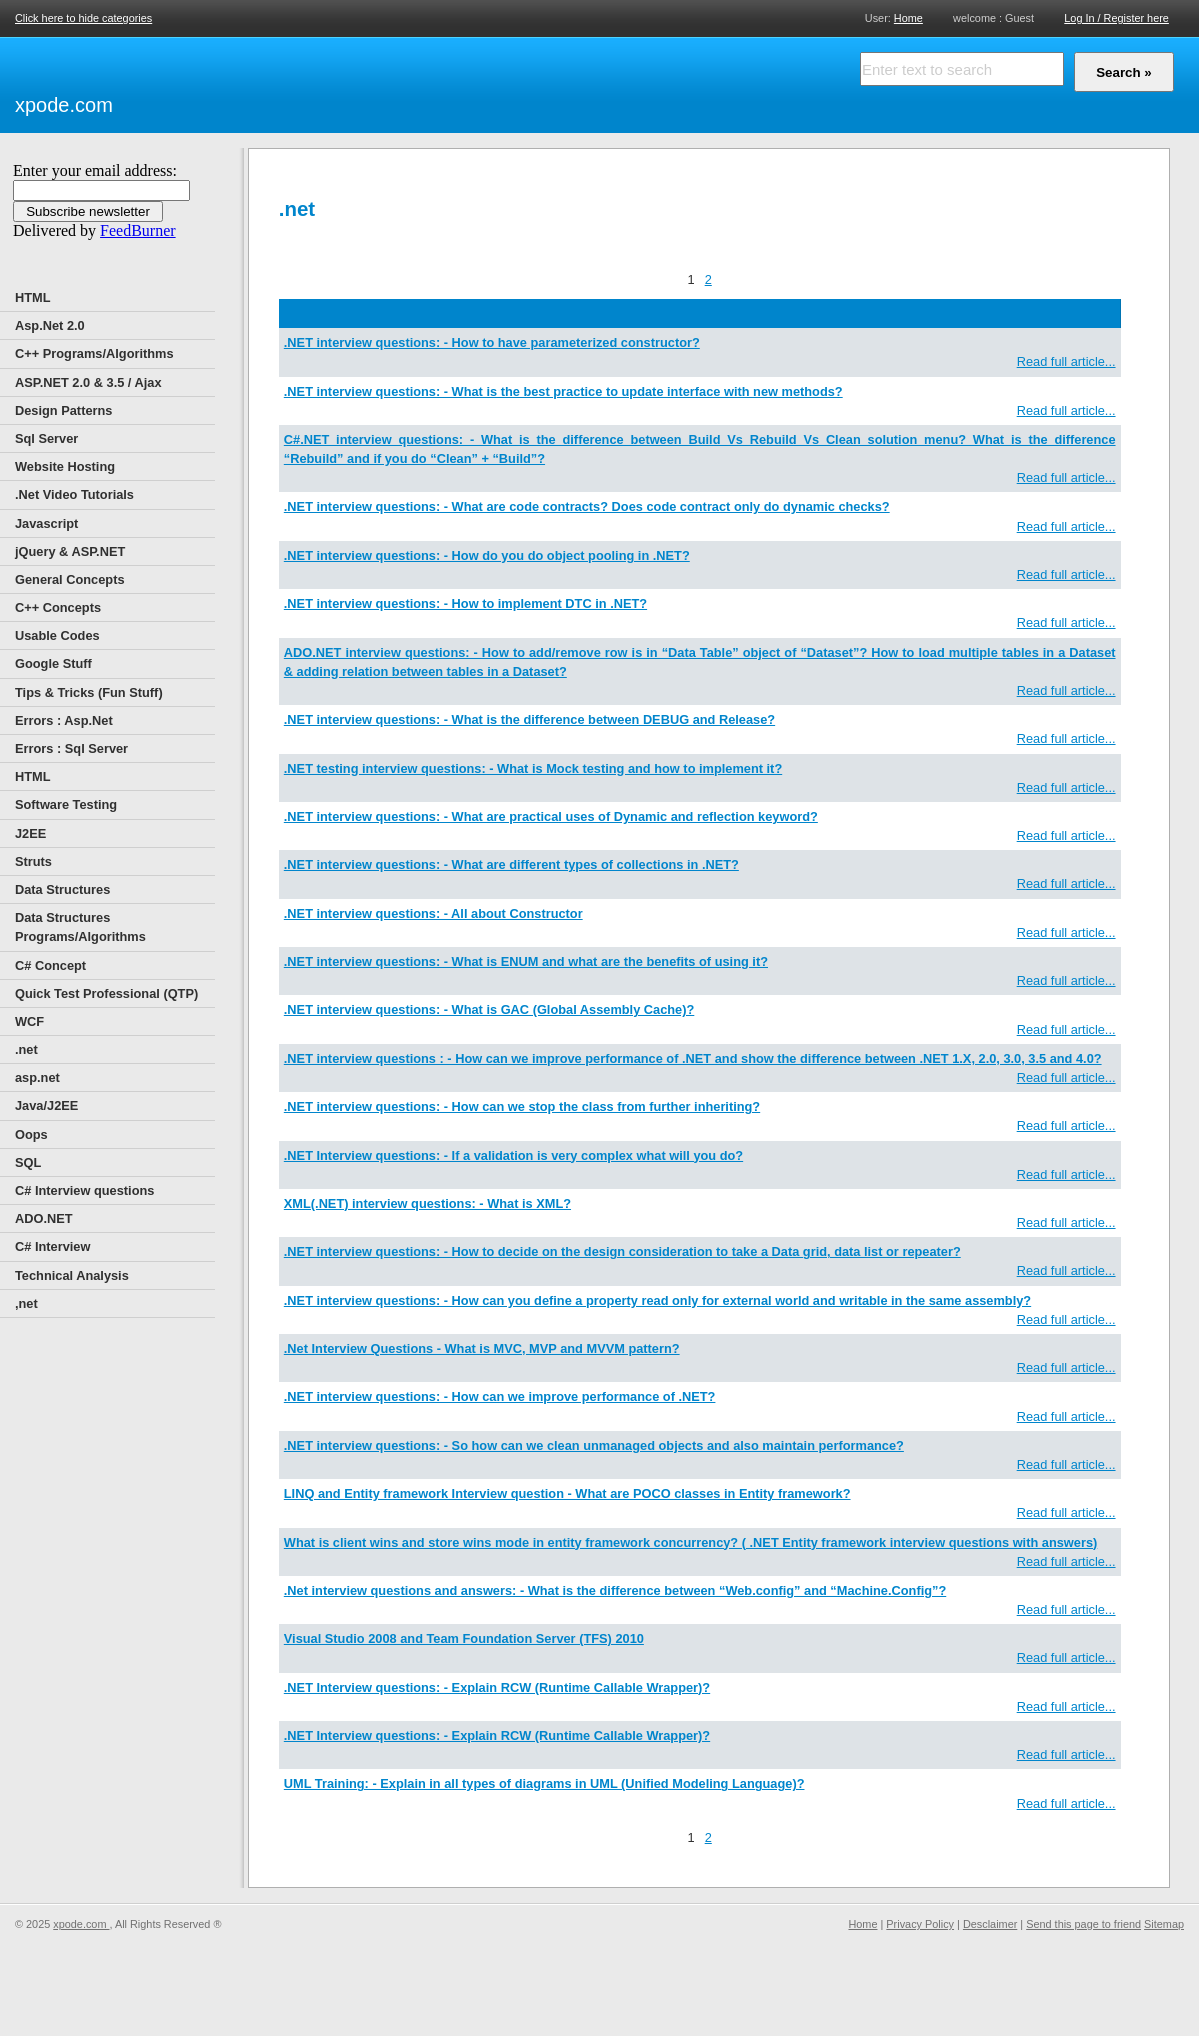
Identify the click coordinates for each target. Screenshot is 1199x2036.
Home (908, 17)
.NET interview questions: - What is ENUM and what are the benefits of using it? (526, 961)
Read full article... (1066, 361)
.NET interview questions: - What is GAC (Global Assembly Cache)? (489, 1009)
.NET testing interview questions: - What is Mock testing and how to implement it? (533, 768)
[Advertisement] (350, 82)
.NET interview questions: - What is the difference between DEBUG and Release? (529, 719)
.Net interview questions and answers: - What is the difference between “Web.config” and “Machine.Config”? (615, 1590)
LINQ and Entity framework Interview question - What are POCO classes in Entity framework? (567, 1493)
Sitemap (1164, 1924)
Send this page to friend (1083, 1924)
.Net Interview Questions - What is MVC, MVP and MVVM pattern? (482, 1348)
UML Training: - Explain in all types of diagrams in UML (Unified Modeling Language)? (544, 1783)
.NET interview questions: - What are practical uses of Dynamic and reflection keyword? (551, 816)
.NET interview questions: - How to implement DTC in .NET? (465, 603)
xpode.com (64, 105)
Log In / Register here (1116, 18)
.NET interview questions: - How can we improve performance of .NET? (500, 1396)
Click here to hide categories (83, 18)
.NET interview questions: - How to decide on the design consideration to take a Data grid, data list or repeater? (622, 1251)
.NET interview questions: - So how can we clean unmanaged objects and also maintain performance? (594, 1445)
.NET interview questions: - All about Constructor (433, 913)
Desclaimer (990, 1924)
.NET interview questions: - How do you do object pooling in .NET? (487, 555)
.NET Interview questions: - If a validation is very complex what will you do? (513, 1155)
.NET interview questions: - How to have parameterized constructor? (492, 342)
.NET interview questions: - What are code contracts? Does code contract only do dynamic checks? (587, 506)
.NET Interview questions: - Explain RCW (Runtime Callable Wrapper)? (497, 1687)
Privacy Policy (920, 1924)
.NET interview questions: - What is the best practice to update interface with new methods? (563, 391)
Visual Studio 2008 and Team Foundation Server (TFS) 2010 (464, 1638)
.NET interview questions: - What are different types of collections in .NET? (511, 864)
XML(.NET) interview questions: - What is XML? (427, 1203)
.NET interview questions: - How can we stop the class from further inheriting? (522, 1106)
